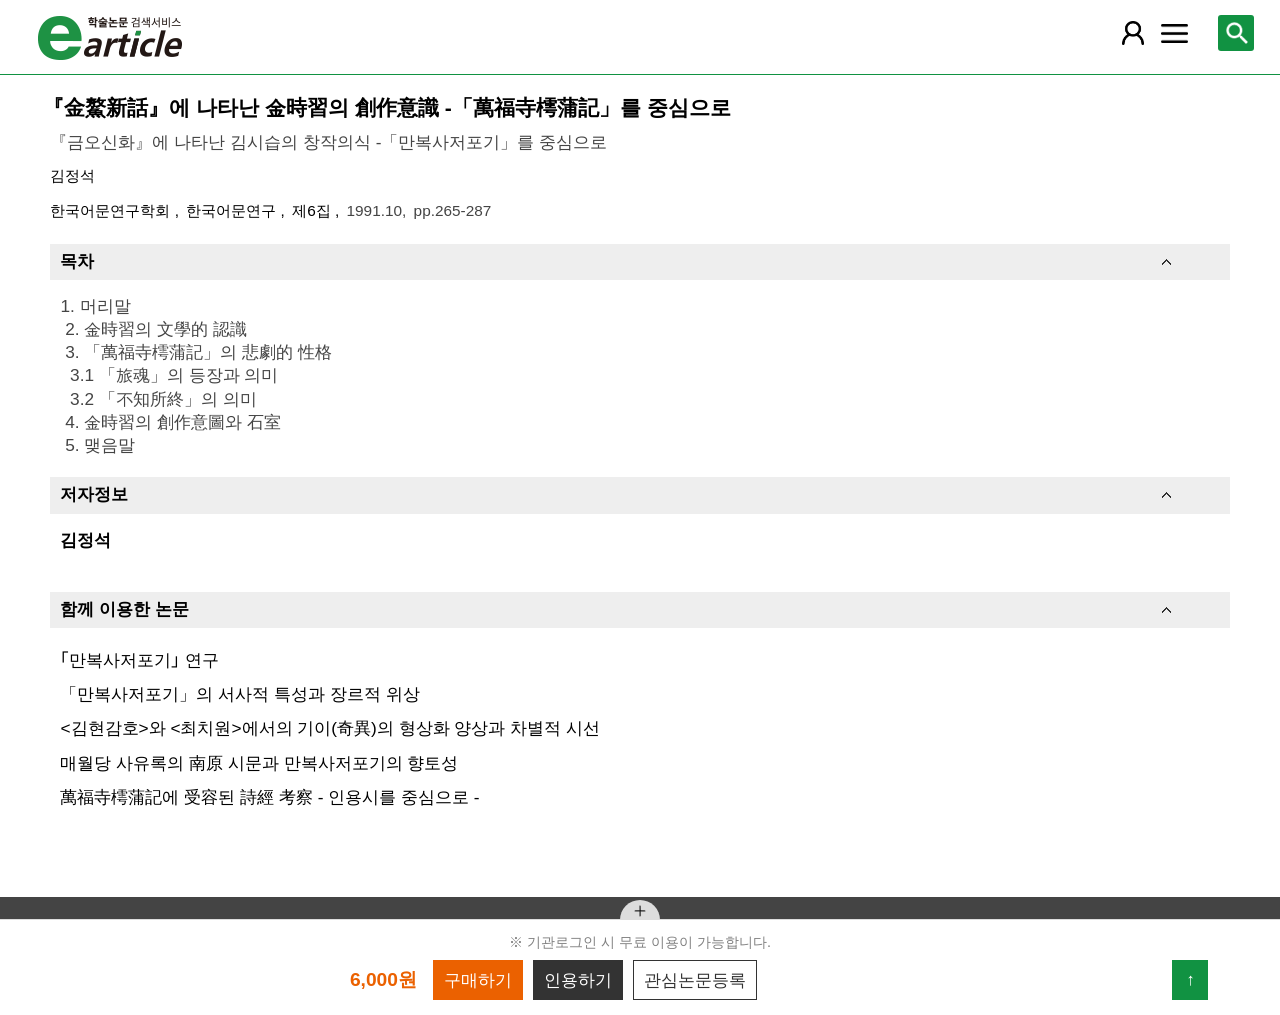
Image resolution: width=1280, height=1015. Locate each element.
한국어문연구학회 (112, 210)
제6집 (313, 210)
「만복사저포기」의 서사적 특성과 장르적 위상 (239, 694)
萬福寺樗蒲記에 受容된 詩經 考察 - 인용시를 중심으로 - (269, 797)
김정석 (72, 175)
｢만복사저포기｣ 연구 (139, 660)
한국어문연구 (233, 210)
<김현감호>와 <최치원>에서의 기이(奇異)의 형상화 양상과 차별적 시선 (330, 728)
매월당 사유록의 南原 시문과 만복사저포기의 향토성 (259, 763)
